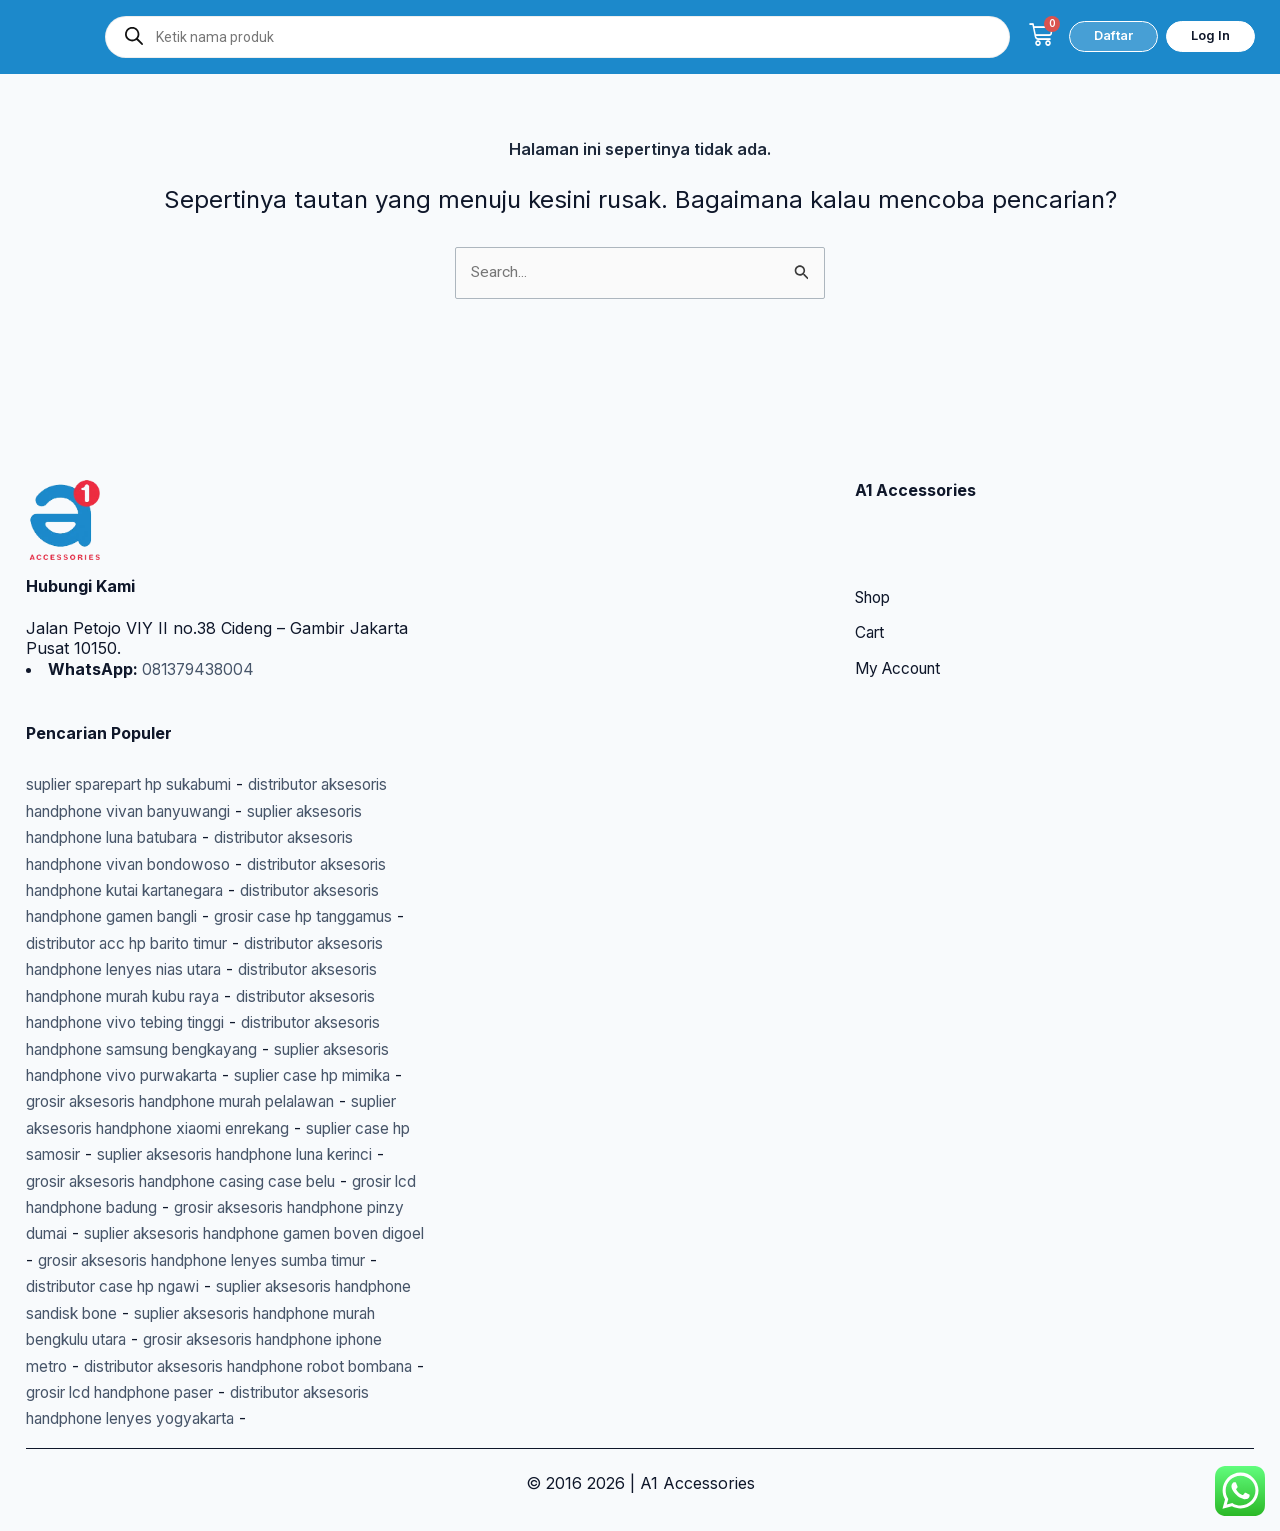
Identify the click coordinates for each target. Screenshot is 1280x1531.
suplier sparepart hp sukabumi (142, 706)
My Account (902, 592)
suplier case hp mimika (217, 1023)
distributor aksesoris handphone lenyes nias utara (215, 891)
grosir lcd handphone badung (188, 1155)
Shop (875, 520)
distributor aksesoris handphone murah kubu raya (217, 917)
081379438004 (199, 591)
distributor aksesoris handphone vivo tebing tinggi (214, 943)
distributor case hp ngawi (121, 1260)
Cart (871, 556)
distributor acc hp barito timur (239, 864)
